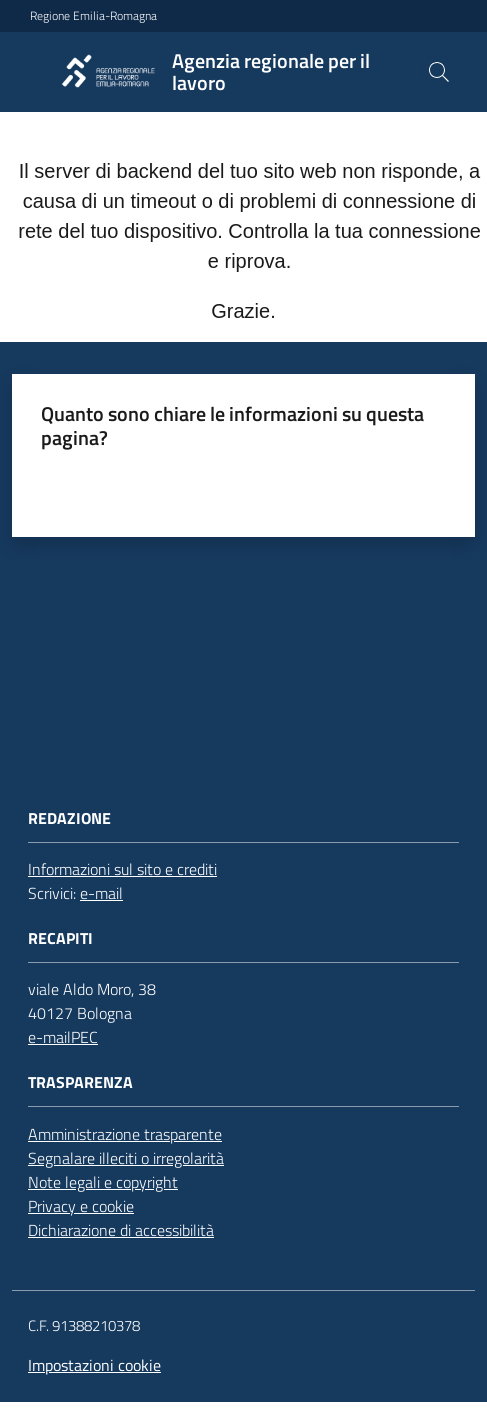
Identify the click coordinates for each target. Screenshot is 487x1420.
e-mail (101, 893)
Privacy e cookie (81, 1206)
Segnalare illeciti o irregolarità (126, 1158)
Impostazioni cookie (94, 1365)
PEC (84, 1037)
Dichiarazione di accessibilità (121, 1230)
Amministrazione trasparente (125, 1134)
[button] (439, 72)
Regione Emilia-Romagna (93, 16)
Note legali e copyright (103, 1182)
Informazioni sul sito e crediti (122, 869)
